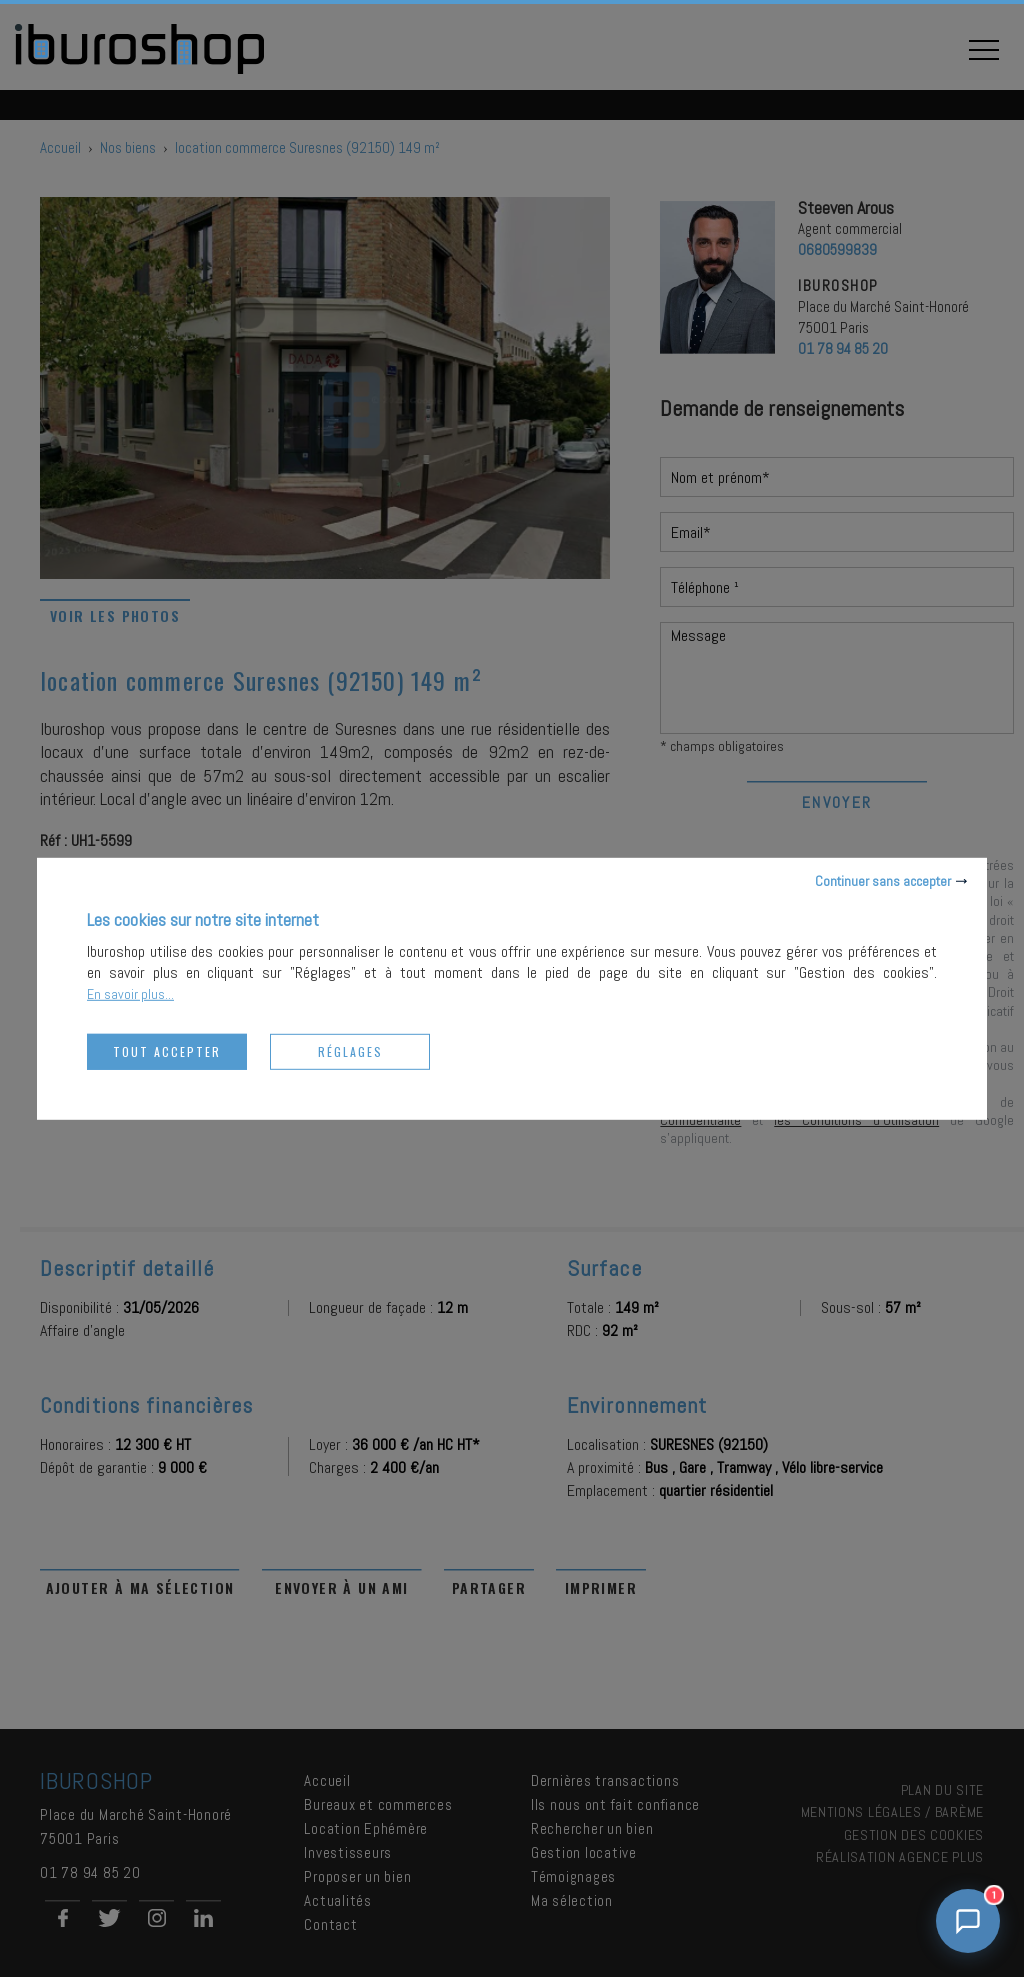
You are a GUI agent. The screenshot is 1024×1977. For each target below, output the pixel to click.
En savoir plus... (130, 993)
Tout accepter (167, 1050)
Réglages (350, 1050)
